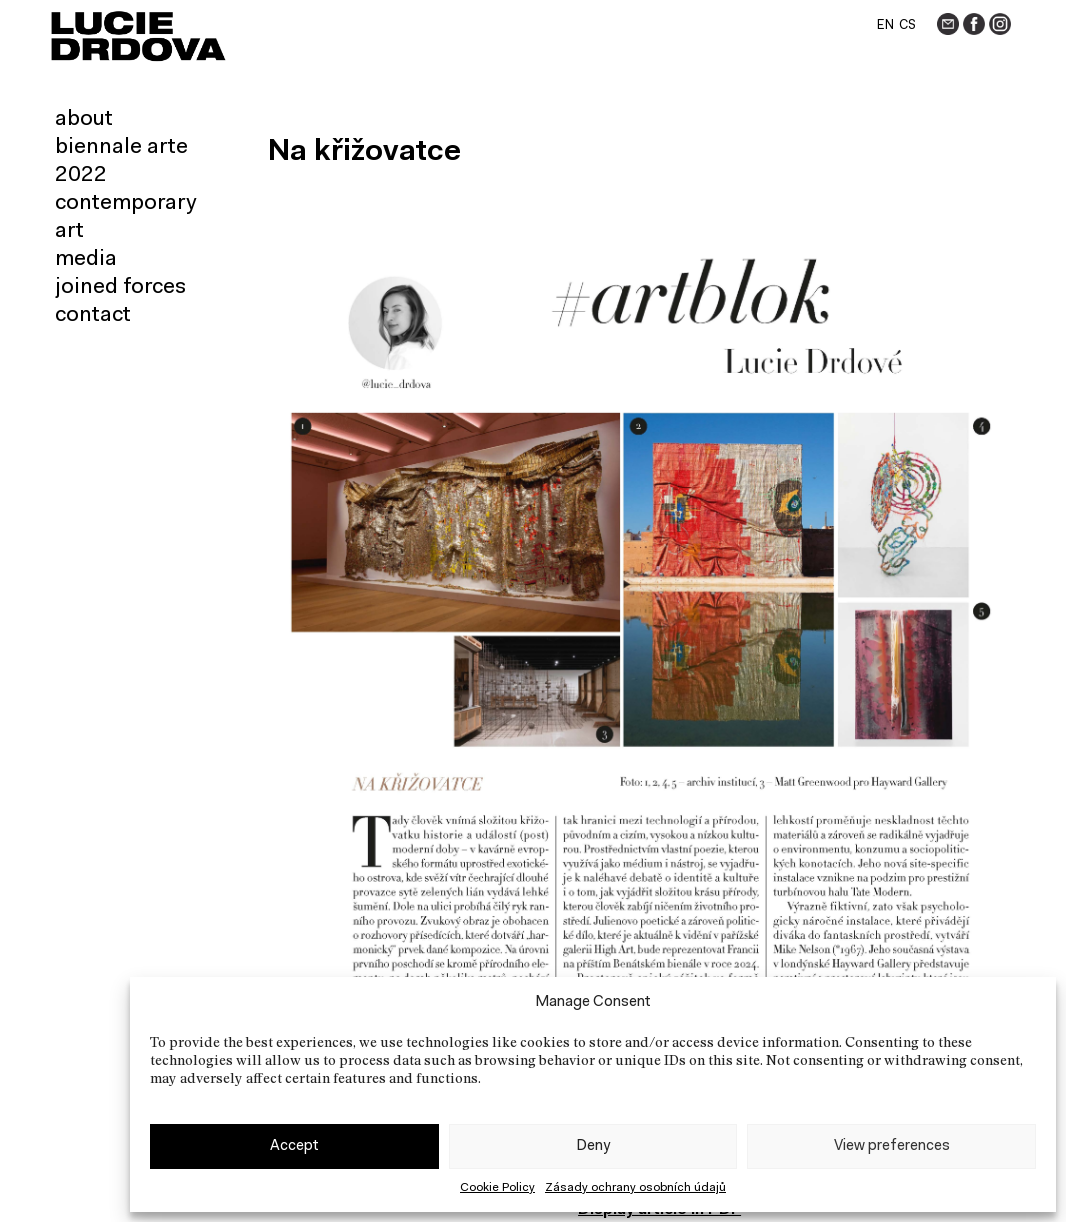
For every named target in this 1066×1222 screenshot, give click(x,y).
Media (86, 260)
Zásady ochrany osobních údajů (635, 1188)
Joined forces (120, 288)
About (84, 120)
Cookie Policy (497, 1188)
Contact (93, 316)
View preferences (892, 1146)
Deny (593, 1146)
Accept (294, 1146)
